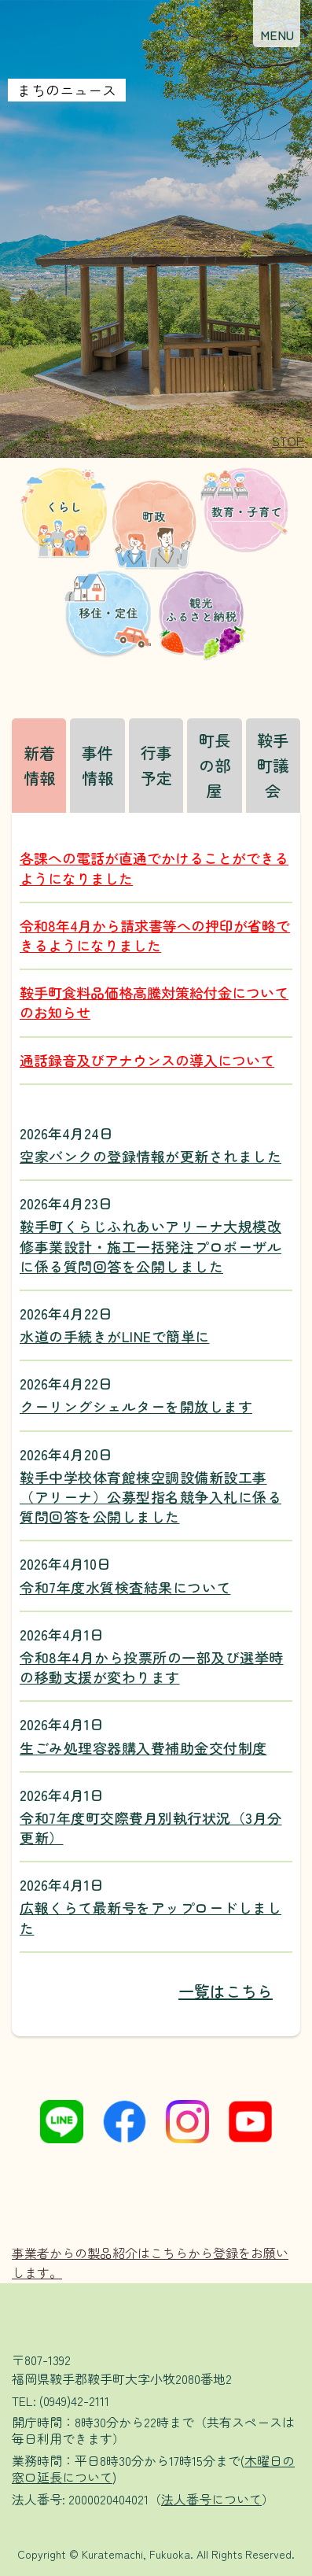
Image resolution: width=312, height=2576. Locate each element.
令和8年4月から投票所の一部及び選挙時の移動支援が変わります (152, 1667)
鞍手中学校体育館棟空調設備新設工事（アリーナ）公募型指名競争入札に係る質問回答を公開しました (150, 1496)
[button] (276, 23)
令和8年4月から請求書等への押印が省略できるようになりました (155, 935)
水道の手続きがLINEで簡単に (115, 1336)
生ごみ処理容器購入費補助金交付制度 (143, 1748)
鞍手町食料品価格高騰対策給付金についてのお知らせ (154, 1002)
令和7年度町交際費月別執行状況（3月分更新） (151, 1827)
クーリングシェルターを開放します (136, 1406)
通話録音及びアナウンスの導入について (147, 1060)
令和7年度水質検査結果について (125, 1587)
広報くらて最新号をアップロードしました (150, 1917)
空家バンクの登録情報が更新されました (150, 1156)
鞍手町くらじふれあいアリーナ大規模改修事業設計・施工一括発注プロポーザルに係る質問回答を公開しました (150, 1245)
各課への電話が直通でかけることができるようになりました (154, 867)
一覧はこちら (225, 1991)
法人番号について (211, 2498)
